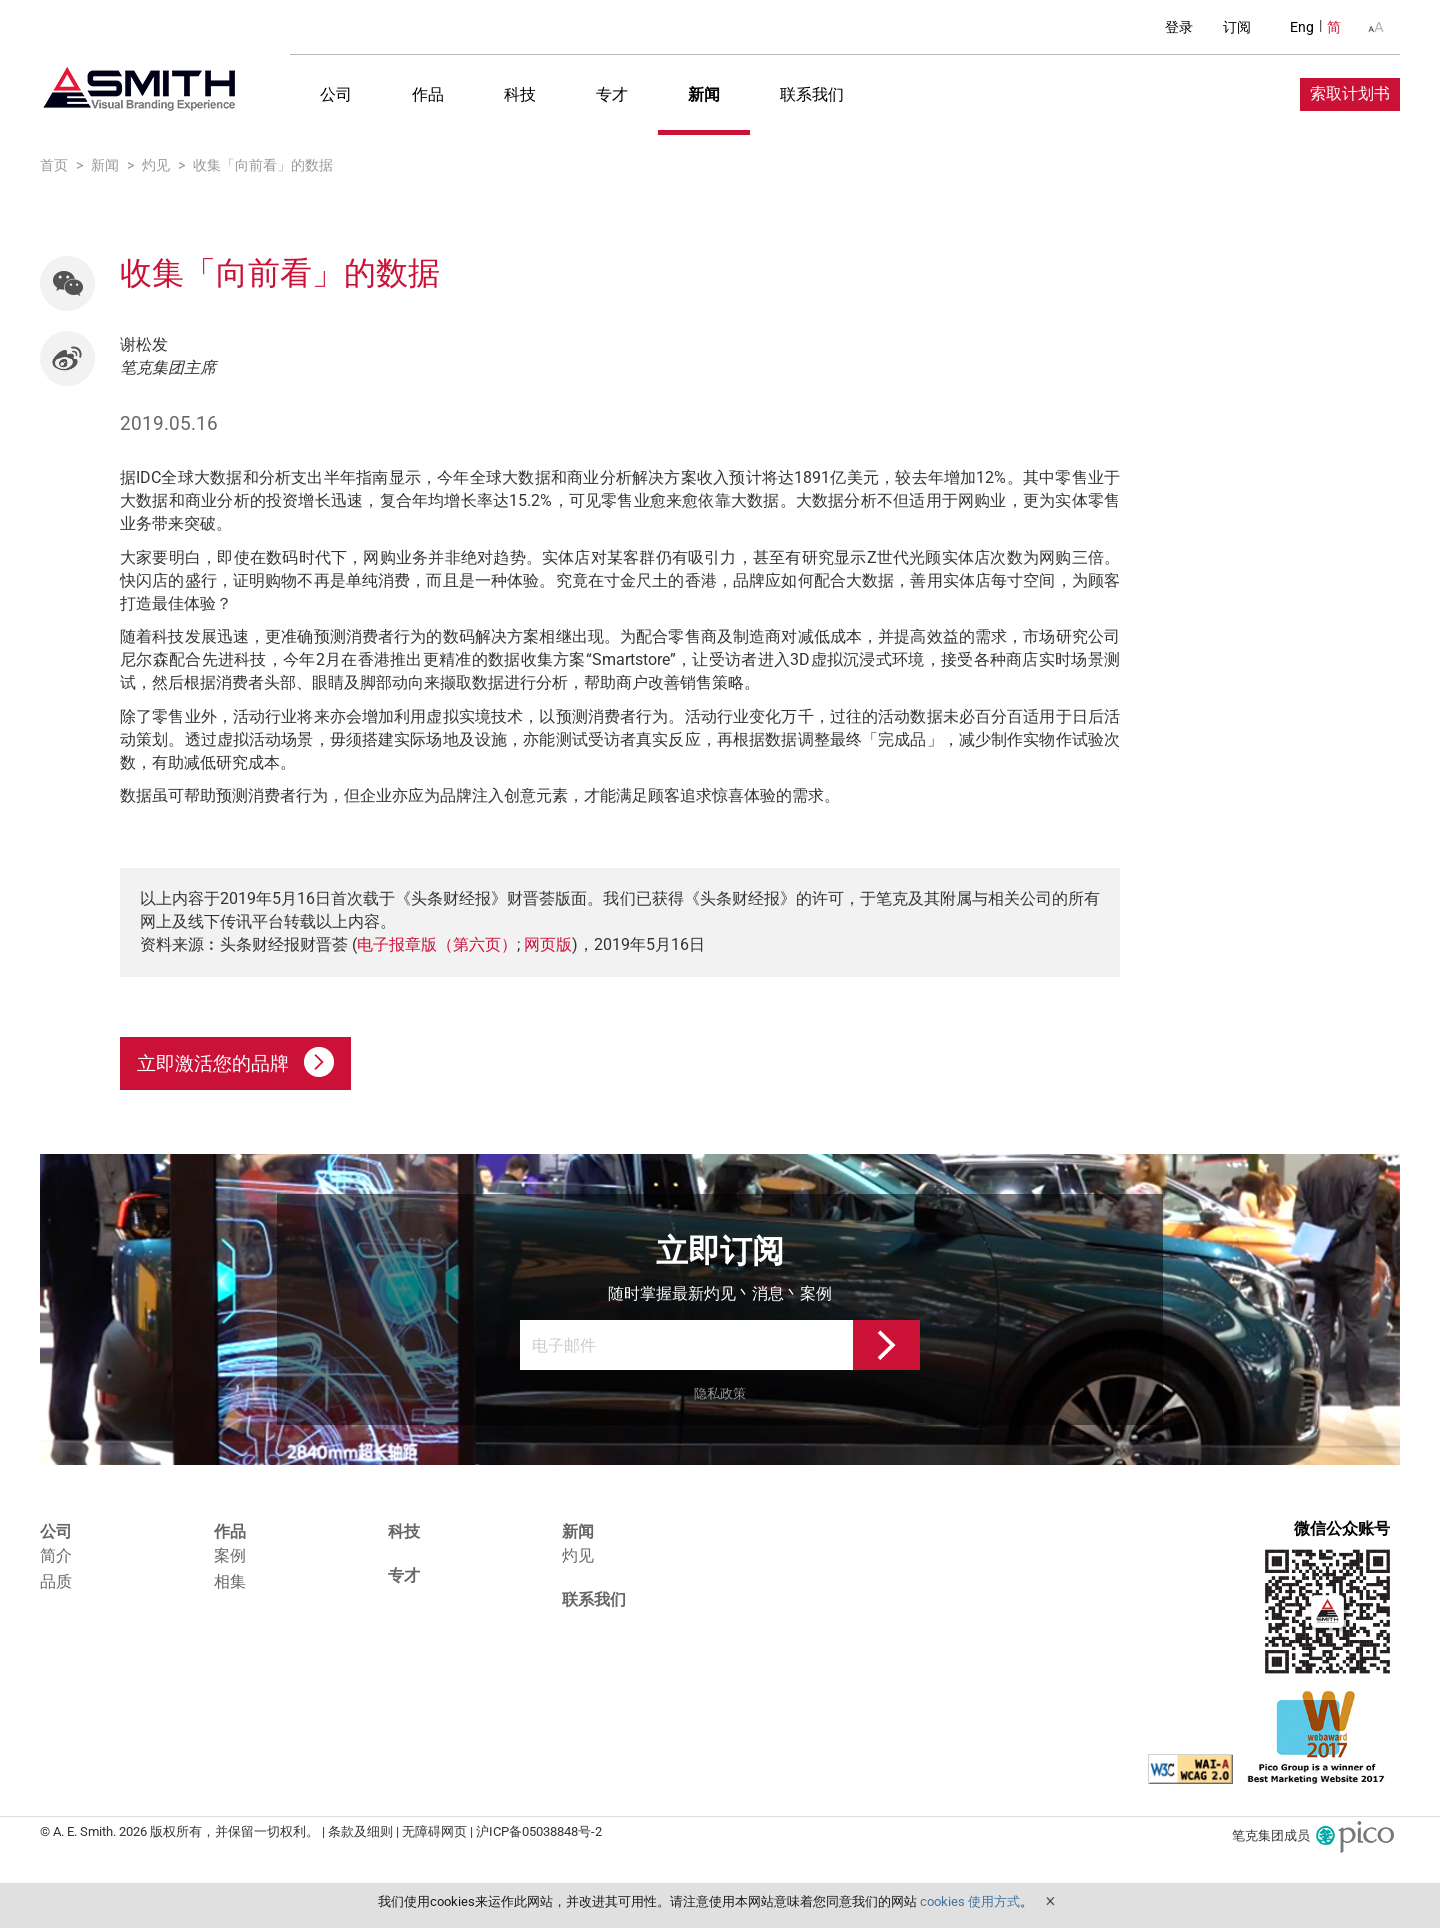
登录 (1179, 27)
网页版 (548, 944)
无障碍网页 (434, 1830)
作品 (428, 94)
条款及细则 (360, 1830)
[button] (67, 283)
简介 (56, 1555)
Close (1050, 1901)
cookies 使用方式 (970, 1901)
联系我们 (812, 94)
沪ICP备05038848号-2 (539, 1830)
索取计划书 (1350, 93)
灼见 (578, 1555)
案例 (230, 1555)
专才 (612, 94)
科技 (520, 94)
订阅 (1237, 27)
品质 (56, 1581)
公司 (336, 94)
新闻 (704, 94)
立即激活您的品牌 (235, 1062)
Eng (1302, 27)
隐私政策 (720, 1393)
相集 (230, 1581)
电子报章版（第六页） (437, 944)
